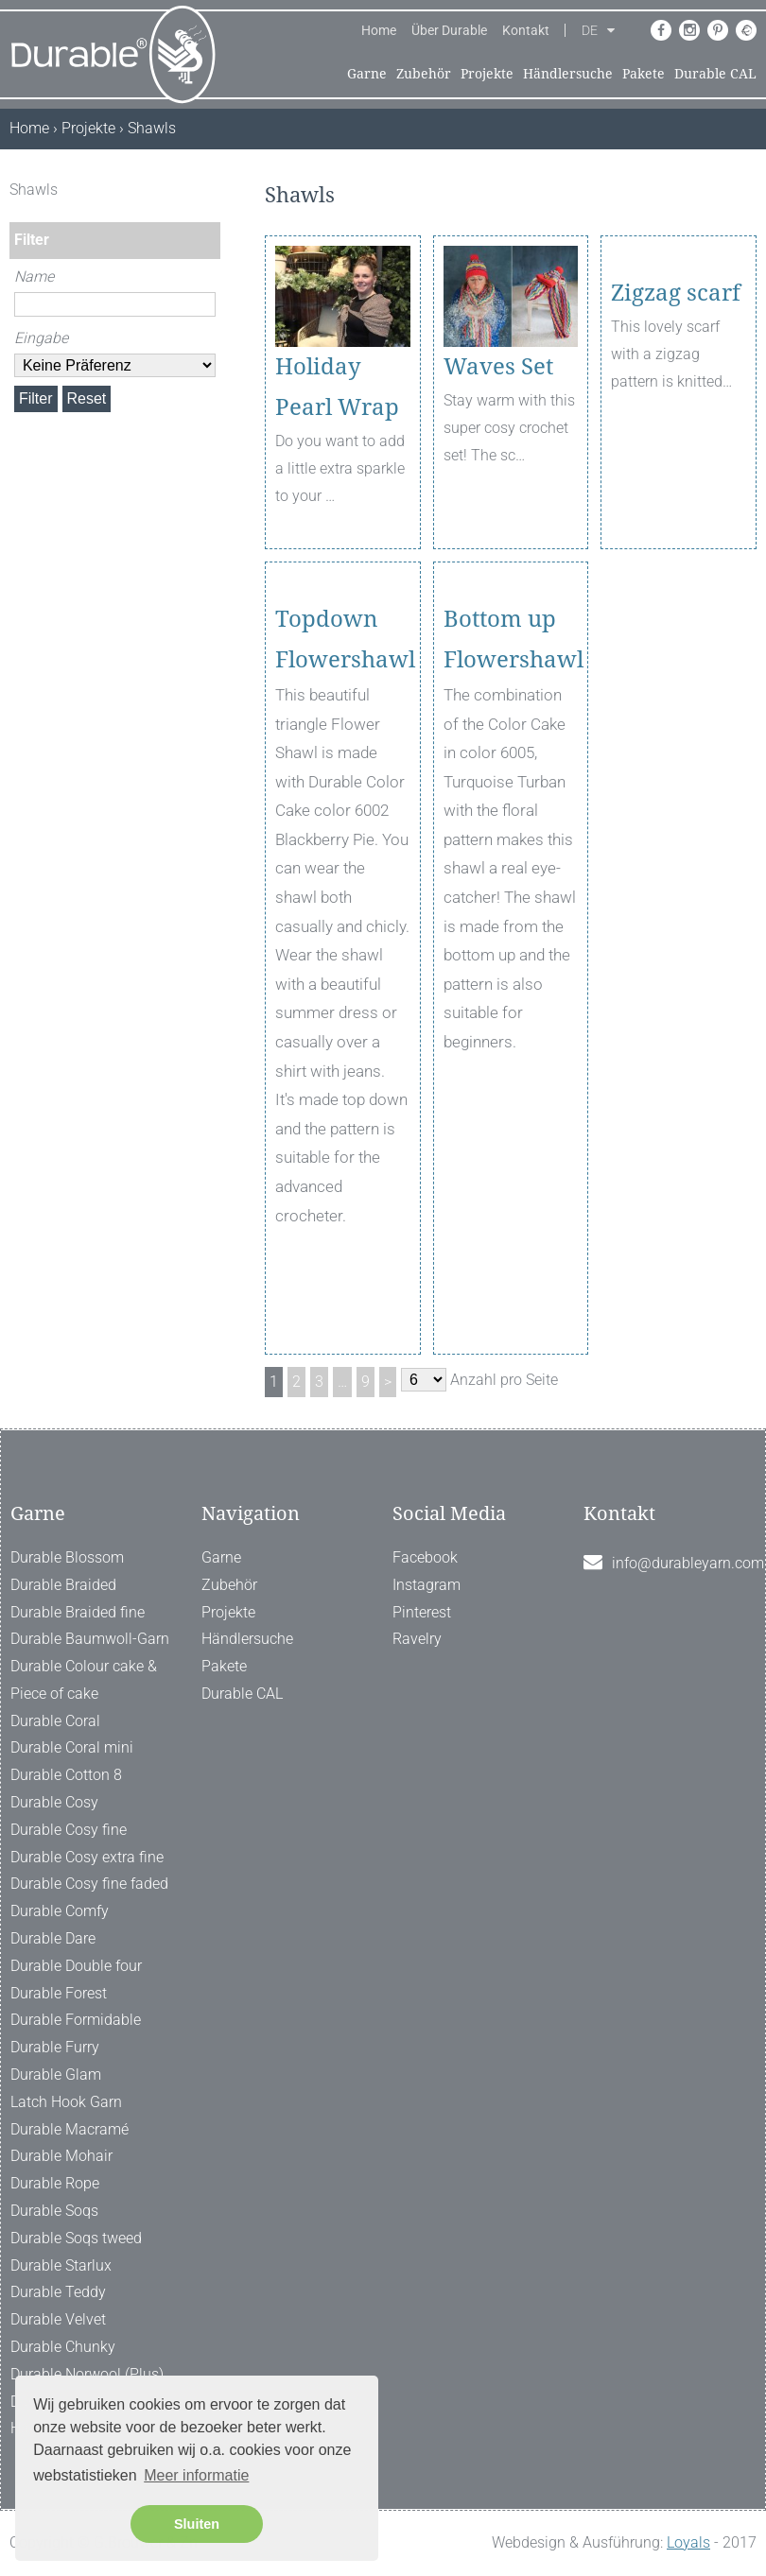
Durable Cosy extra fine (87, 1857)
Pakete (643, 73)
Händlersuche (568, 73)
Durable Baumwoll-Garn (89, 1639)
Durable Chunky (62, 2347)
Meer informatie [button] (196, 2475)
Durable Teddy (58, 2292)
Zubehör (423, 73)
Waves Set (498, 367)
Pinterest (421, 1612)
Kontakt (525, 30)
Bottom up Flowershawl (511, 713)
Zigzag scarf (675, 367)
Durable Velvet (58, 2319)
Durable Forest (58, 1993)
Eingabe (41, 338)
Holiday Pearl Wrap (337, 387)
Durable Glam (55, 2074)
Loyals (688, 2542)
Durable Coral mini (71, 1747)
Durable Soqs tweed (76, 2238)
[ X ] (208, 190)
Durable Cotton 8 (66, 1775)
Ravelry (417, 1639)
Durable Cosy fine (68, 1830)
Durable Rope (54, 2183)
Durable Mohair (61, 2156)
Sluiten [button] (196, 2524)
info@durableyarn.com (688, 1563)
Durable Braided (63, 1585)
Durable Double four (76, 1966)
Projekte (487, 73)
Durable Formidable (75, 2020)
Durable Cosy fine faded (89, 1884)
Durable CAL (715, 73)
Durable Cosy (54, 1802)
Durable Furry (54, 2047)
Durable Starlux (61, 2265)
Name (34, 276)
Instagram (426, 1585)
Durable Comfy (59, 1911)
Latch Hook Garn (66, 2102)
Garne (367, 73)
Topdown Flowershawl (342, 713)
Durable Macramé (69, 2129)
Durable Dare (53, 1938)
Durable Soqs (54, 2211)
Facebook (425, 1557)
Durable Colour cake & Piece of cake (83, 1680)
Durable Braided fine (77, 1612)
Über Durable (449, 30)
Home (378, 30)
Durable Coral (55, 1721)
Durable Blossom (67, 1557)
